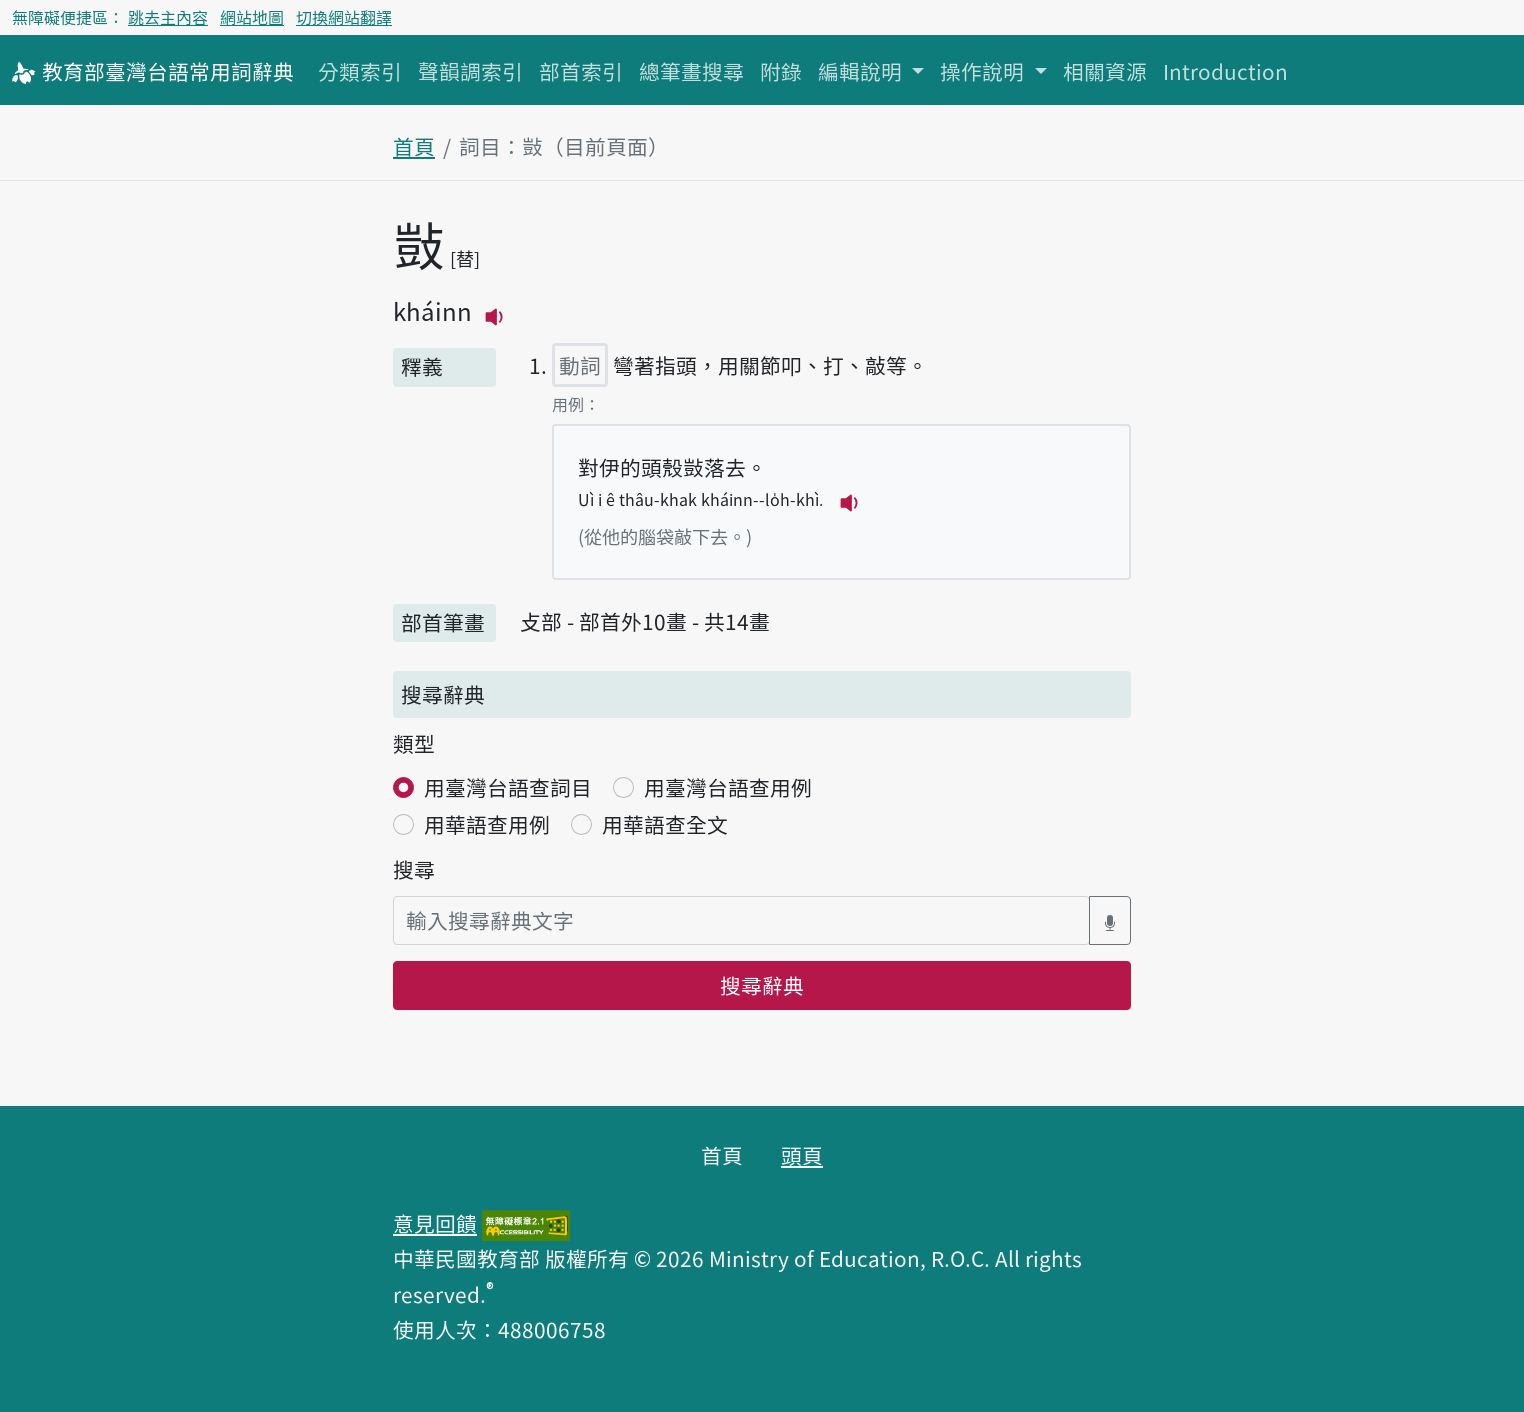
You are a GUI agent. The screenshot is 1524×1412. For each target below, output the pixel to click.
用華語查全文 (665, 824)
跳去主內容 (168, 17)
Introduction (1225, 71)
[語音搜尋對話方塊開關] (1110, 920)
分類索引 (360, 71)
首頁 (414, 146)
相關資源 (1105, 71)
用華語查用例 (487, 824)
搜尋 (414, 869)
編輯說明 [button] (862, 71)
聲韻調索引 (470, 71)
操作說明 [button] (984, 71)
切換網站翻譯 (344, 17)
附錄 (781, 71)
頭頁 (802, 1155)
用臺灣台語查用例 (728, 787)
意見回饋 (435, 1223)
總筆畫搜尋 (691, 71)
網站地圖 (252, 17)
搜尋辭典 (762, 985)
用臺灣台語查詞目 (508, 787)
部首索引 (581, 71)
